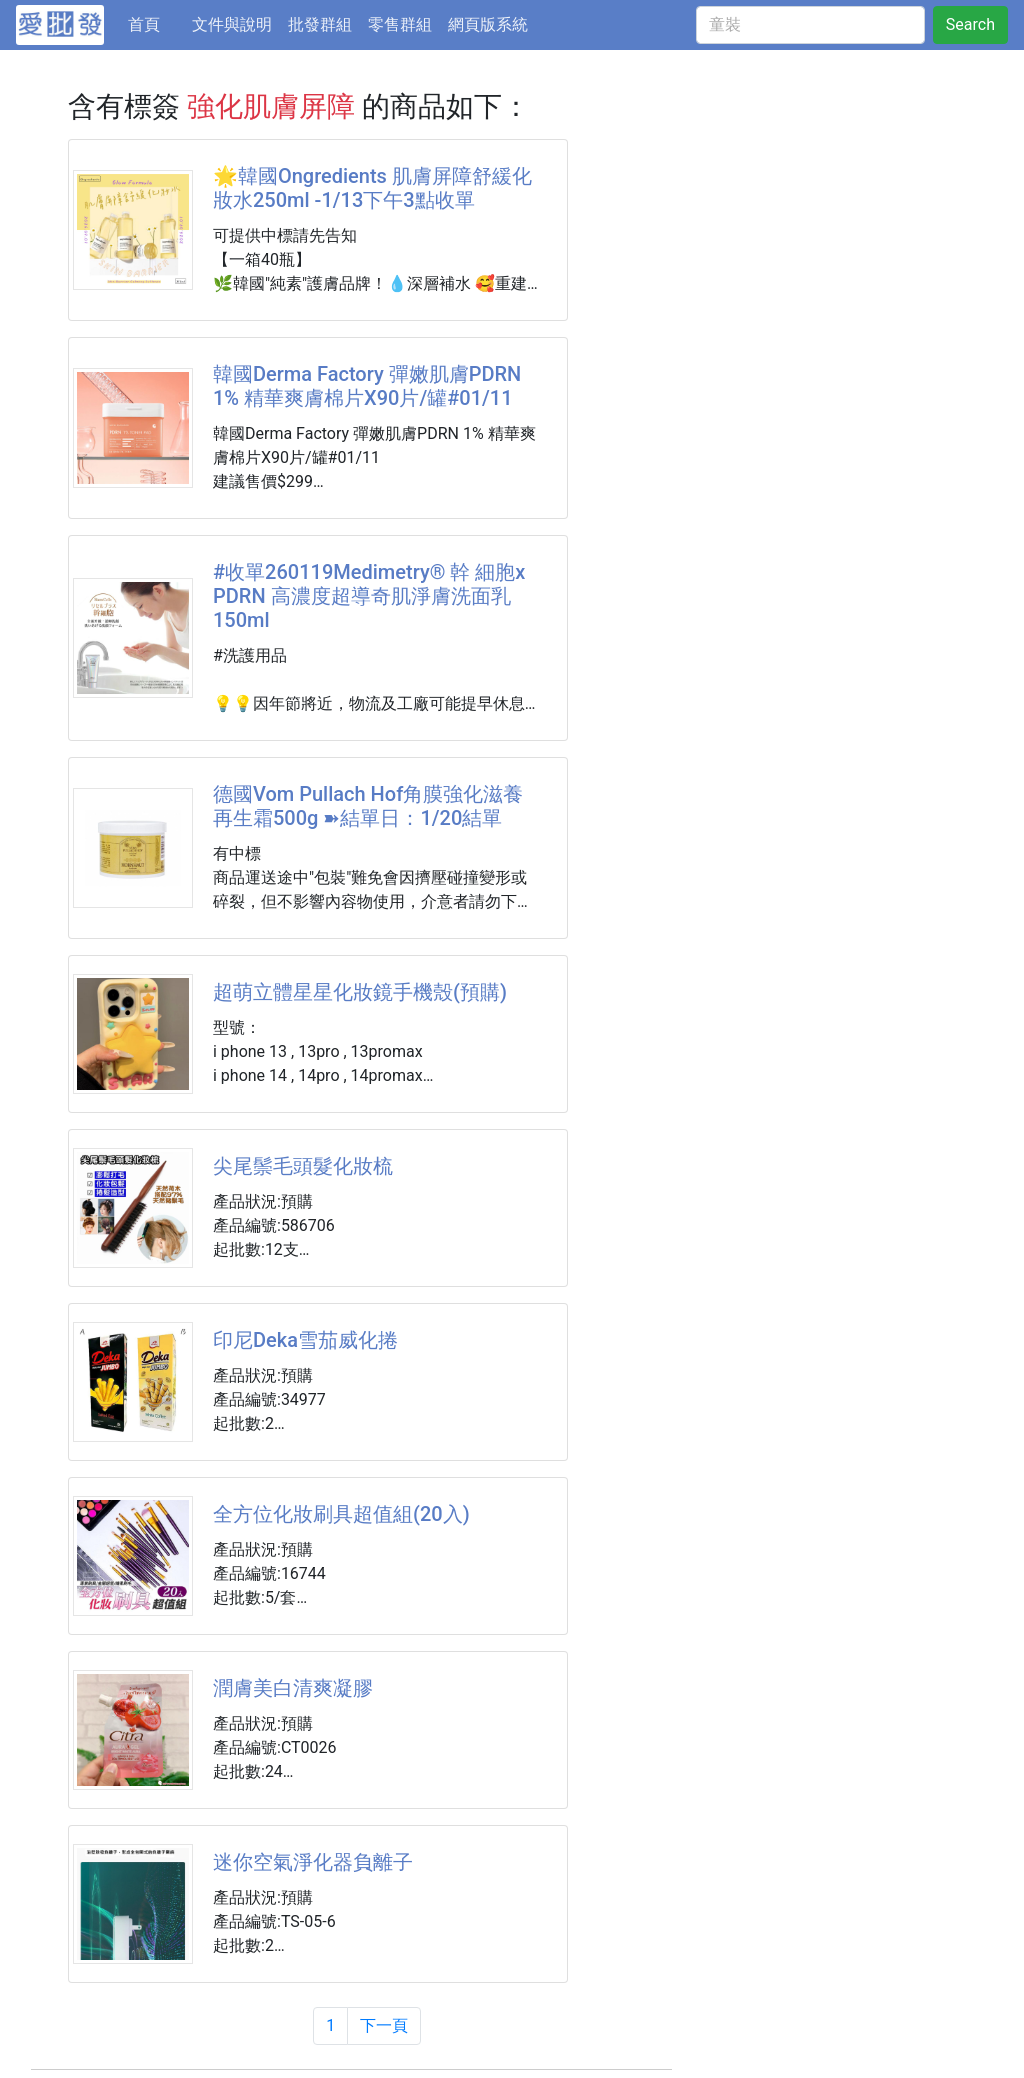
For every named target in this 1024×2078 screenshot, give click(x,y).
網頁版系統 (488, 24)
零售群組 (400, 24)
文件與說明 (232, 24)
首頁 (156, 23)
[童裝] (810, 25)
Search (970, 24)
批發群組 (320, 24)
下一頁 (384, 2025)
